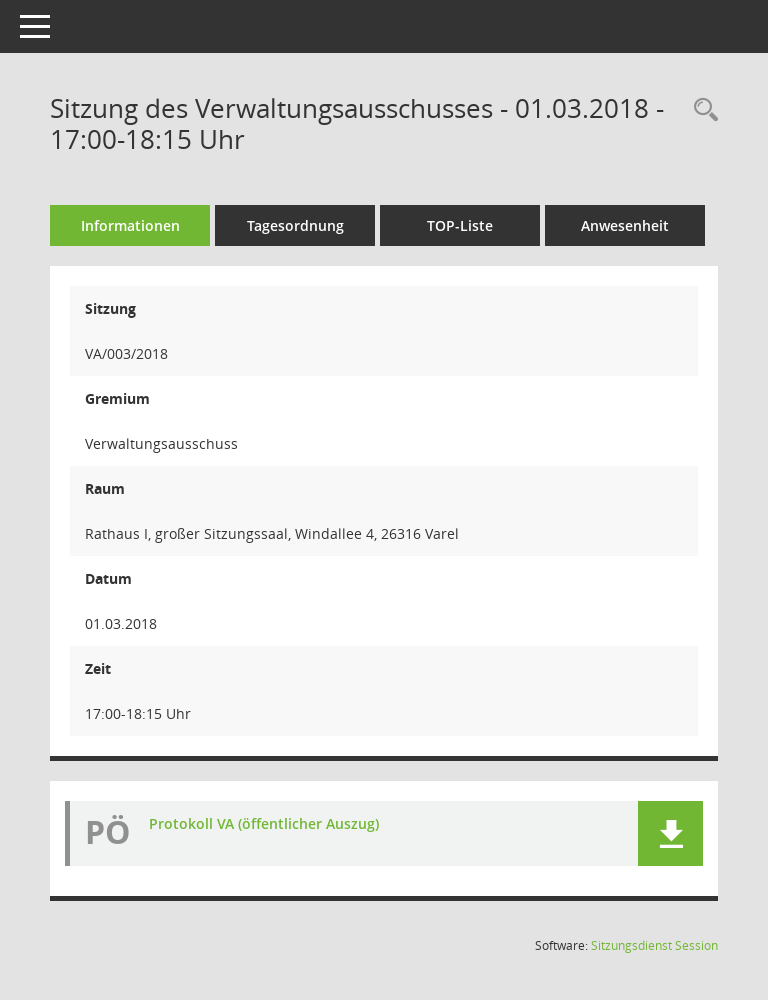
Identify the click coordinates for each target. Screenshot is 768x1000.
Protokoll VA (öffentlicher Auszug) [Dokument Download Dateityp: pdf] (264, 823)
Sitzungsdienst (654, 945)
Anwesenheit (625, 225)
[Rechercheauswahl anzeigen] (701, 110)
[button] (670, 833)
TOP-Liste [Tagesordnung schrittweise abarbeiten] (460, 225)
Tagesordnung (295, 225)
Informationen (130, 225)
